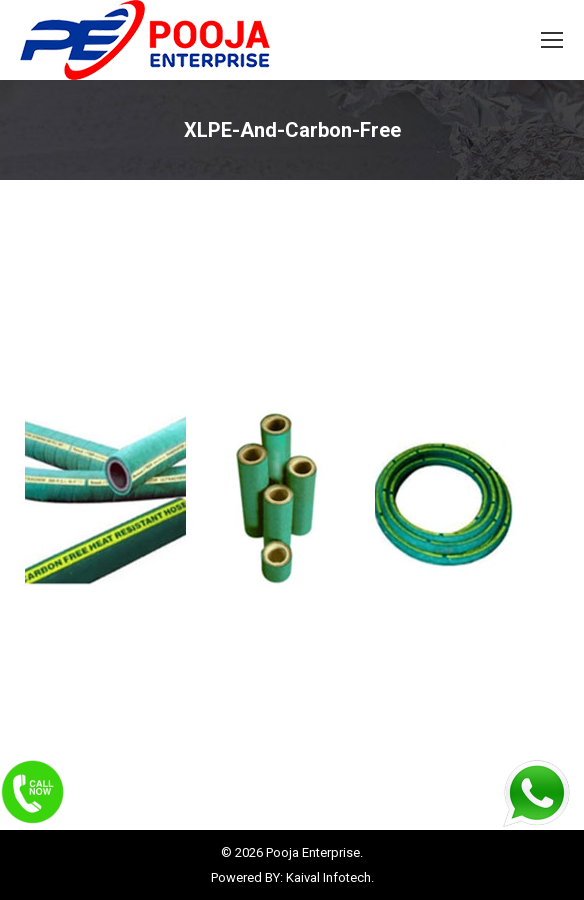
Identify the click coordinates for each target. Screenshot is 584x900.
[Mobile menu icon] (552, 40)
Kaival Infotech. (330, 877)
